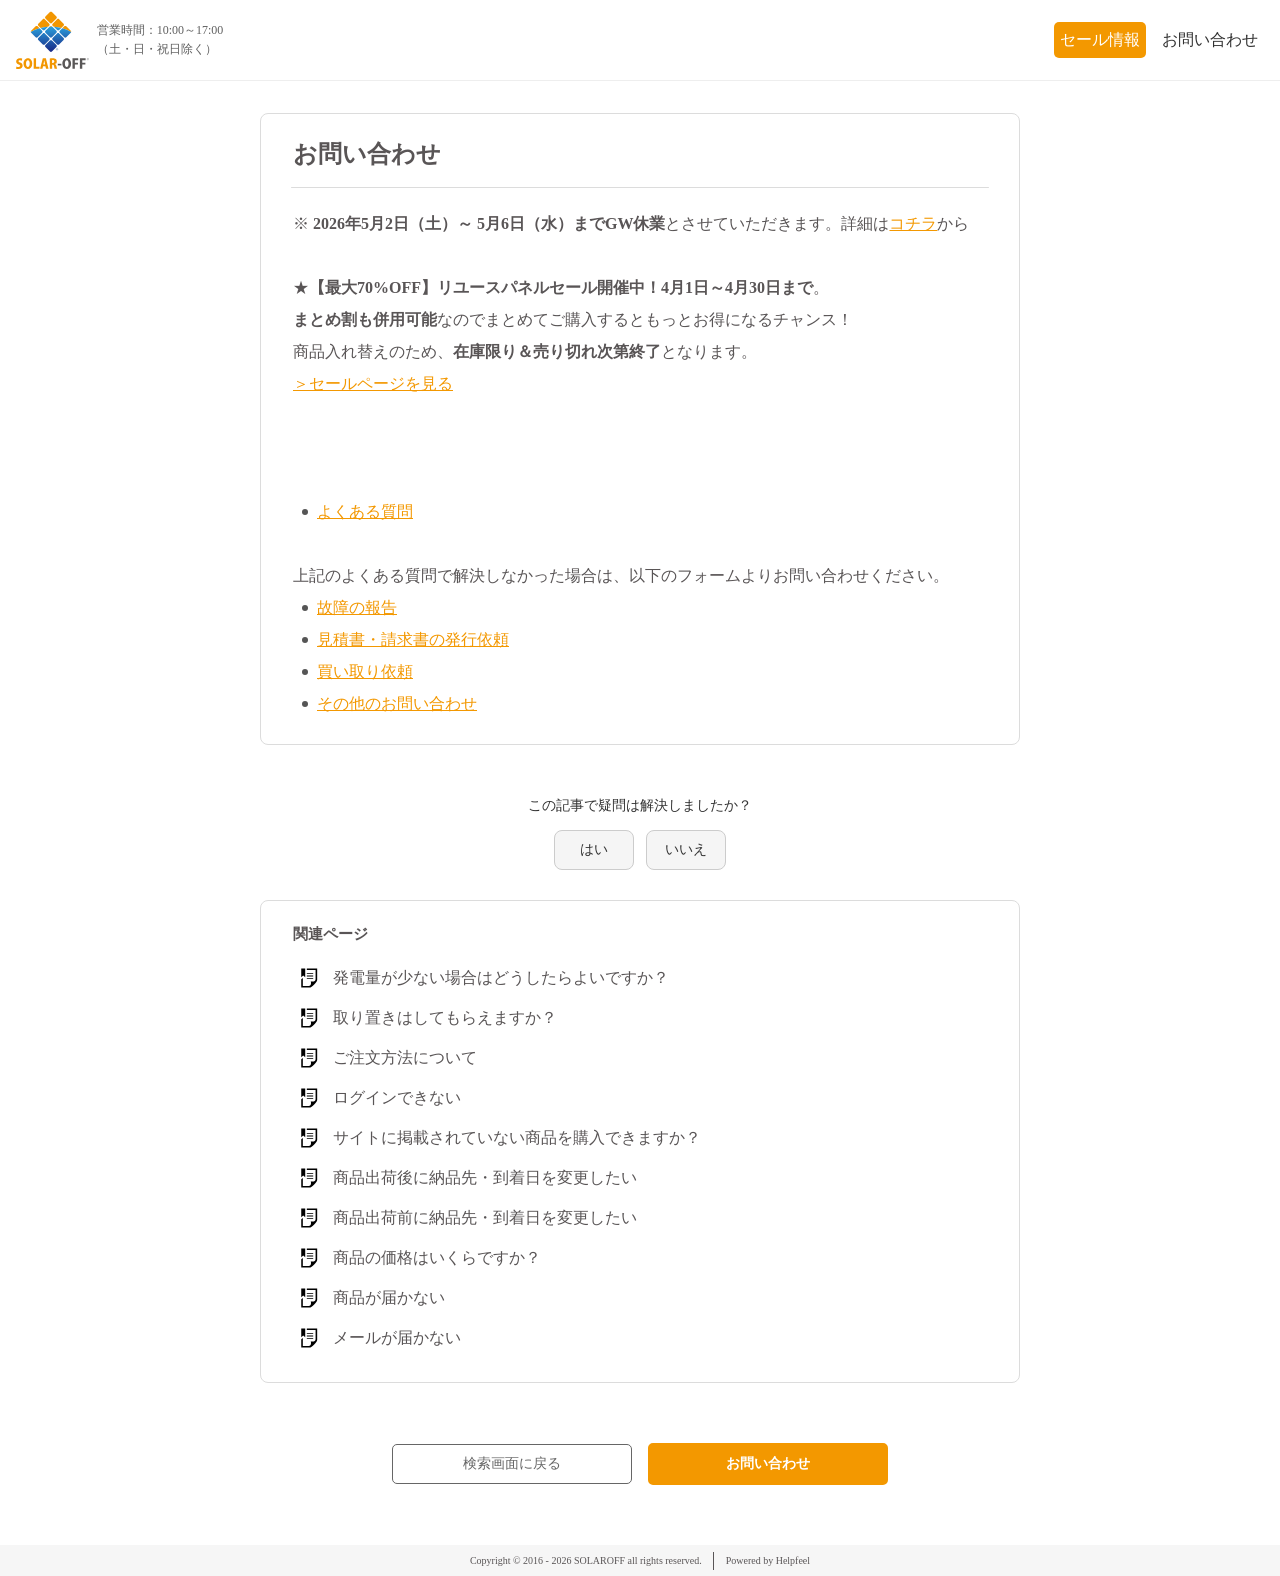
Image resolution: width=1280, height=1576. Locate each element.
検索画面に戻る (512, 1463)
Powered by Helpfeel (768, 1560)
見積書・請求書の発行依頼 (413, 639)
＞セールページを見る (373, 383)
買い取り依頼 (365, 671)
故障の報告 (357, 607)
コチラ (913, 223)
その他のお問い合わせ (397, 703)
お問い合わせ (1210, 39)
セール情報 (1100, 39)
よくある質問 (365, 511)
